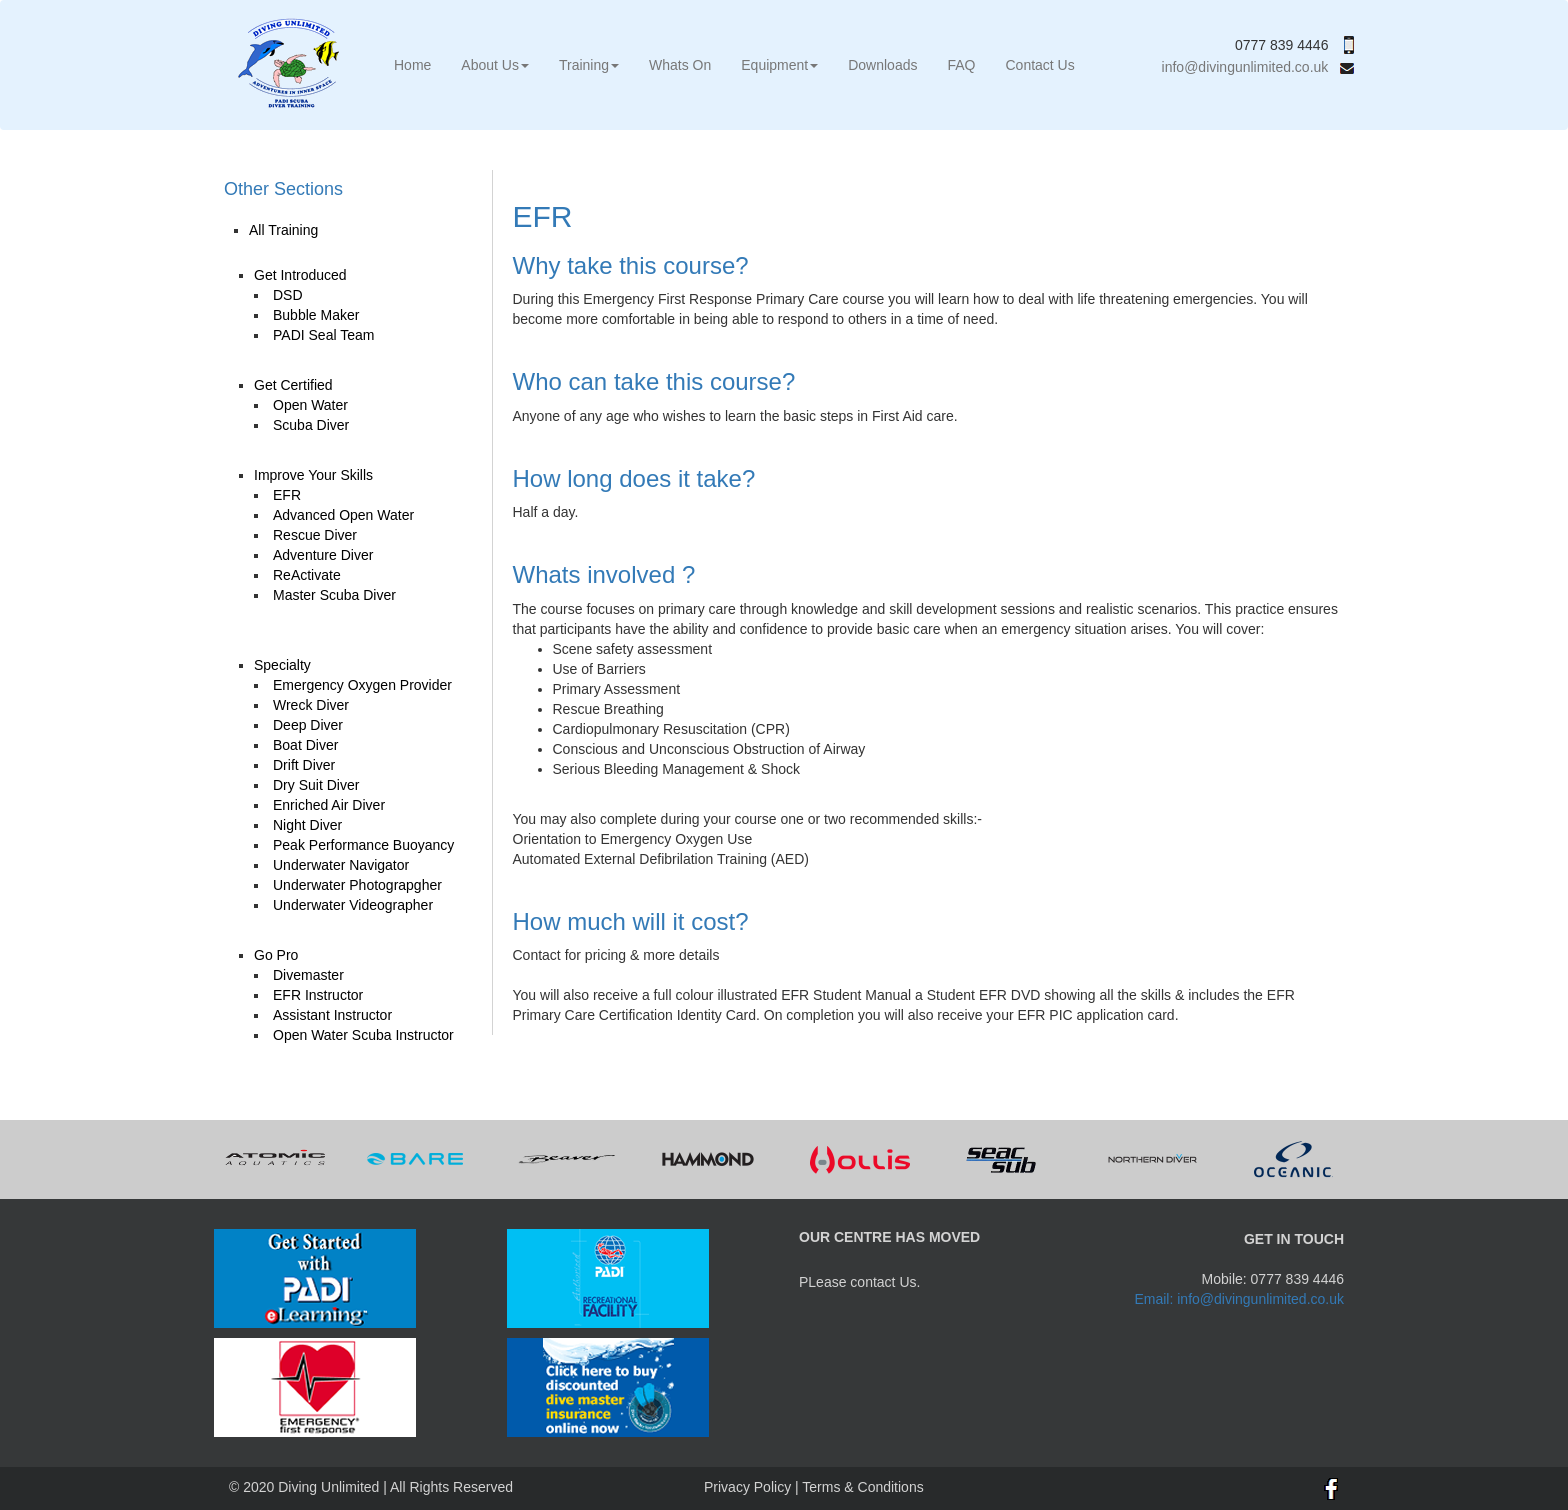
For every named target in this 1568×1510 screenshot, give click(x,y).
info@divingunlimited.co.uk (1258, 67)
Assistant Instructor (332, 1015)
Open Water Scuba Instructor (363, 1035)
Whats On (680, 65)
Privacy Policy (747, 1487)
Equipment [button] (779, 65)
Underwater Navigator (341, 865)
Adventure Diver (323, 555)
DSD (288, 295)
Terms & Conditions (862, 1487)
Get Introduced (300, 275)
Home (412, 65)
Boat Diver (305, 745)
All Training (283, 230)
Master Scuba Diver (334, 595)
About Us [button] (495, 65)
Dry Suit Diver (316, 785)
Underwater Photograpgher (357, 885)
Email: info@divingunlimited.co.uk (1239, 1299)
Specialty (282, 665)
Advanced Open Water (343, 515)
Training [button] (589, 65)
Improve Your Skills (313, 475)
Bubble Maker (316, 315)
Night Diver (307, 825)
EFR (287, 495)
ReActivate (307, 575)
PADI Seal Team (323, 335)
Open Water (310, 405)
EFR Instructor (318, 995)
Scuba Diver (311, 425)
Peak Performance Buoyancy (363, 845)
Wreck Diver (311, 705)
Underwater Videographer (353, 905)
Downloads (882, 65)
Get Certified (293, 385)
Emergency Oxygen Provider (362, 685)
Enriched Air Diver (329, 805)
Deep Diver (308, 725)
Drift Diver (304, 765)
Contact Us (1039, 65)
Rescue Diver (315, 535)
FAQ (961, 65)
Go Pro (276, 955)
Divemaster (308, 975)
